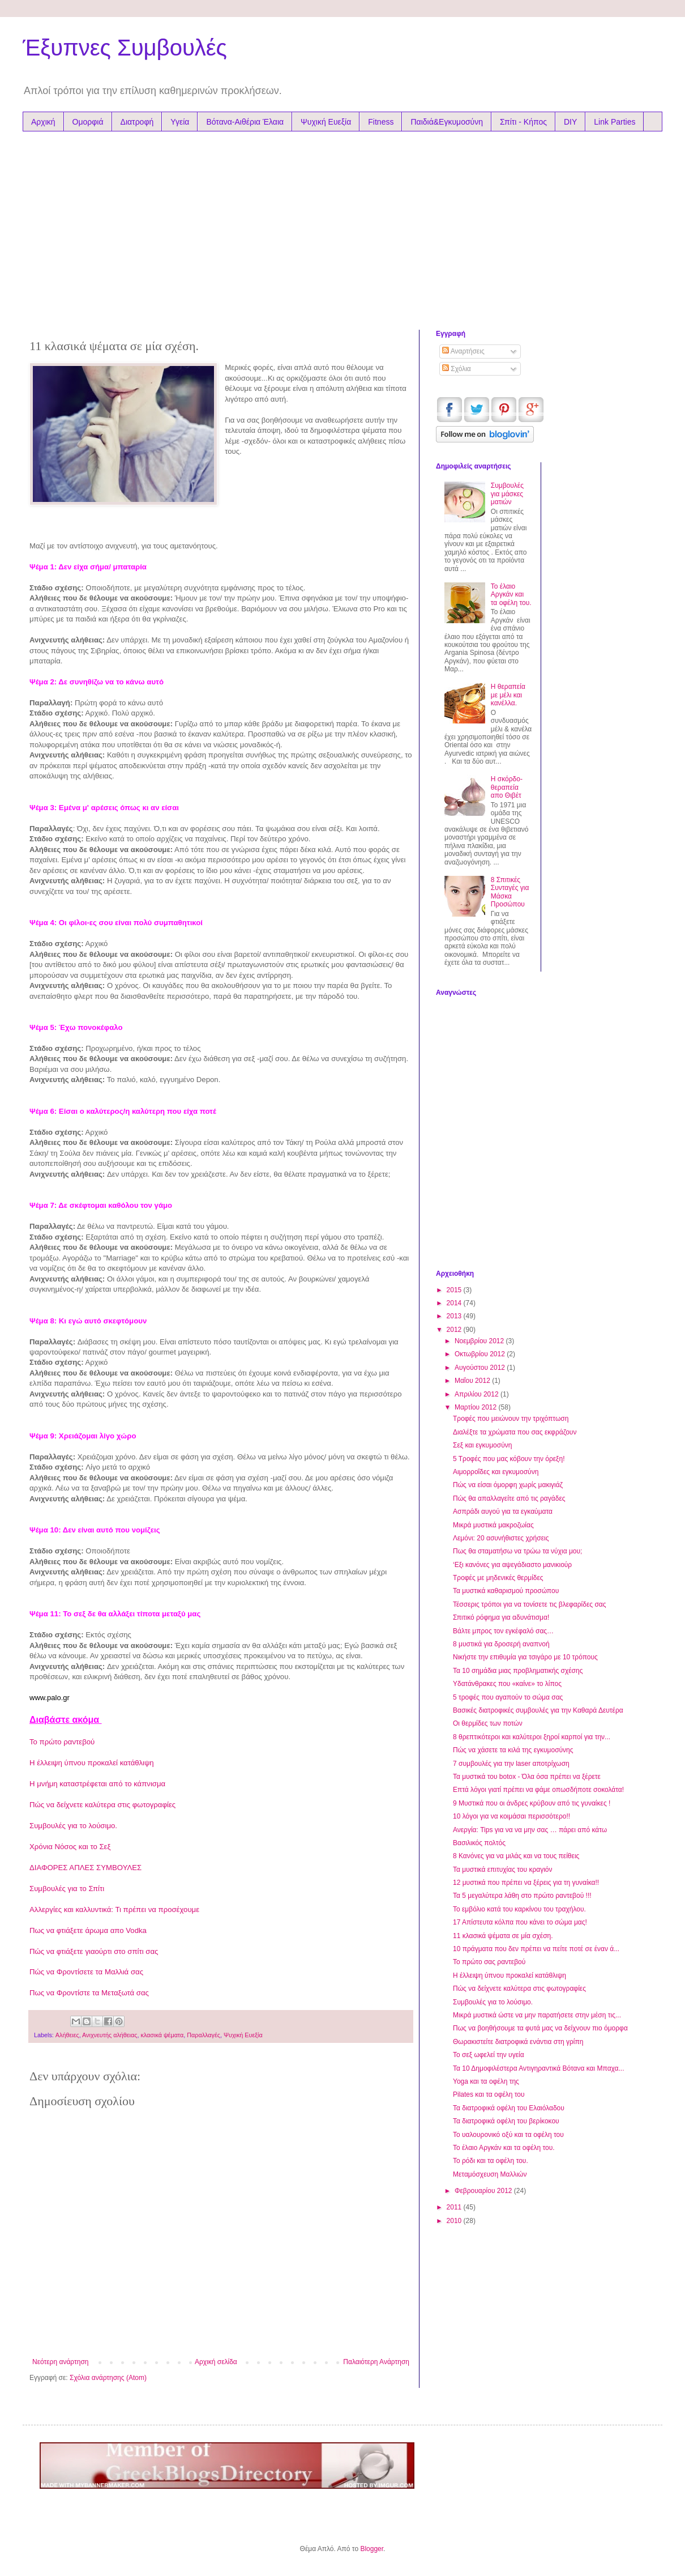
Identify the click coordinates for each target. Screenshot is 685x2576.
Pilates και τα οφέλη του (489, 2094)
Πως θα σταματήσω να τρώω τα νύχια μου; (517, 1551)
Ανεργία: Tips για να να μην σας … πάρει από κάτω (530, 1830)
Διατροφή (137, 121)
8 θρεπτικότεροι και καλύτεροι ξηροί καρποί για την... (531, 1737)
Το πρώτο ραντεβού (62, 1742)
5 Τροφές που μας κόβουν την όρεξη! (509, 1459)
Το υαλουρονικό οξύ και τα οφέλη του (508, 2135)
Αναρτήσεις (463, 351)
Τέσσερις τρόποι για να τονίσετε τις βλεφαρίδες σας (529, 1604)
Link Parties (614, 121)
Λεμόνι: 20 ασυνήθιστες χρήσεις (501, 1538)
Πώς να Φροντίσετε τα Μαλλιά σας (86, 1972)
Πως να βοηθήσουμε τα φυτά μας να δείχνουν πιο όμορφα (540, 2028)
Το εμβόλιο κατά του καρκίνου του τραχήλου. (519, 1909)
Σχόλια (456, 369)
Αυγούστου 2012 (481, 1368)
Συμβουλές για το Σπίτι (66, 1888)
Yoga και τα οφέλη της (486, 2081)
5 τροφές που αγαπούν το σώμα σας (508, 1697)
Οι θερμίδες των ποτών (488, 1723)
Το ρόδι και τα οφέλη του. (490, 2161)
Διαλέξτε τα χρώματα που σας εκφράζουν (514, 1432)
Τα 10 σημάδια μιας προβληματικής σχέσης (518, 1671)
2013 (455, 1316)
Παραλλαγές (203, 2035)
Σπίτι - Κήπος (523, 121)
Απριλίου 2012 (477, 1394)
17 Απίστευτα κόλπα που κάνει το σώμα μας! (520, 1922)
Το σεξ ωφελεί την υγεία (488, 2055)
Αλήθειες (67, 2035)
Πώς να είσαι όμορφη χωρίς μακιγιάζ (508, 1485)
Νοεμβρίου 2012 (480, 1341)
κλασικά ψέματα (161, 2035)
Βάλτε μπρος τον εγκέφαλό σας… (503, 1631)
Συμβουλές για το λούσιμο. (73, 1825)
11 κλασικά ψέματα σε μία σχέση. (503, 1936)
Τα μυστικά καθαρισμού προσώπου (506, 1591)
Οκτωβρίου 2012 (481, 1354)
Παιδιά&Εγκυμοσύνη (446, 121)
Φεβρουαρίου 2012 (484, 2191)
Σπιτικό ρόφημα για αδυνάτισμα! (501, 1617)
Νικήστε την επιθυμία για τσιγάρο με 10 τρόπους (525, 1657)
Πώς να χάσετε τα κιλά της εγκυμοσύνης (513, 1750)
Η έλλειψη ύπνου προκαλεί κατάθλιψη (91, 1763)
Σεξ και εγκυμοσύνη (482, 1445)
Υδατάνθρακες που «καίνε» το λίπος (507, 1684)
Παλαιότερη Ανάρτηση (376, 2362)
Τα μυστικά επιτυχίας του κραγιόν (503, 1870)
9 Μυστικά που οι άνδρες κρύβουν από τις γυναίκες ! (531, 1803)
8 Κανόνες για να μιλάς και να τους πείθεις (516, 1856)
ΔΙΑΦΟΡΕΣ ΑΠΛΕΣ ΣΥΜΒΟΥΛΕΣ (85, 1867)
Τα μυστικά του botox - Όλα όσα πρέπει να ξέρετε (527, 1777)
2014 (455, 1303)
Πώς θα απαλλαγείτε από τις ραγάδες (509, 1498)
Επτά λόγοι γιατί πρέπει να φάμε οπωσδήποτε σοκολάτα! (538, 1790)
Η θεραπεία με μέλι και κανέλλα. (508, 695)
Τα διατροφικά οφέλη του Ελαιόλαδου (508, 2108)
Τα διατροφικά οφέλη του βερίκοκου (506, 2121)
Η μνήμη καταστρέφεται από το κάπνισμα (97, 1783)
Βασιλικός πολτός (479, 1843)
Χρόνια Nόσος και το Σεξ (69, 1846)
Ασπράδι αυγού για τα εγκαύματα (503, 1511)
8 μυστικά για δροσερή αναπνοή (501, 1644)
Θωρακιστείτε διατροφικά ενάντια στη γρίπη (518, 2042)
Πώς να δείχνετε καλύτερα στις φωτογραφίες (102, 1804)
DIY (570, 121)
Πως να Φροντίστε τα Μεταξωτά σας (89, 1993)
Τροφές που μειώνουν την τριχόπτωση (510, 1419)
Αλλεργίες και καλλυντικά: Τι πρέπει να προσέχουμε (114, 1909)
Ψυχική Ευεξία (326, 121)
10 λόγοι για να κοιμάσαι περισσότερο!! (511, 1816)
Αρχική (43, 121)
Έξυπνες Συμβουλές (125, 47)
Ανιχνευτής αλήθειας (109, 2035)
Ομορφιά (88, 121)
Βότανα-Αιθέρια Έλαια (245, 121)
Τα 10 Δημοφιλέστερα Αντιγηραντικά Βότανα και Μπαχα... (538, 2068)
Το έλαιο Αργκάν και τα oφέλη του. (511, 594)
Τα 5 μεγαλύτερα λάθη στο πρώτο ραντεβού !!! (522, 1896)
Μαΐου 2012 (473, 1381)
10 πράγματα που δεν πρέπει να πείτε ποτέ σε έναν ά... (536, 1949)
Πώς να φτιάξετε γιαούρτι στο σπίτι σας (93, 1951)
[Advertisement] (237, 227)
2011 (455, 2207)
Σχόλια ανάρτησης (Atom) (108, 2378)
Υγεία (179, 121)
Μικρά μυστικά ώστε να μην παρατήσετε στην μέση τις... (537, 2015)
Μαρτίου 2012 (477, 1407)
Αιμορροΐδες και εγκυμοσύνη (495, 1472)
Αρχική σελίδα (216, 2362)
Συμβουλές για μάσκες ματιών (507, 494)
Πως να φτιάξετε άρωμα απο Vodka (88, 1930)
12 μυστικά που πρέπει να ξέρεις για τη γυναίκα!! (526, 1883)
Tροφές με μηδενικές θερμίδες (498, 1578)
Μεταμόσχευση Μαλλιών (489, 2174)
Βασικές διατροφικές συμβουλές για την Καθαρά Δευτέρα (538, 1710)
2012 (455, 1330)
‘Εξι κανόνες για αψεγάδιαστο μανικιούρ (512, 1565)
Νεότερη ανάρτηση (60, 2362)
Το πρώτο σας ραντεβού (489, 1962)
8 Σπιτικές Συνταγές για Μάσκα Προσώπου (510, 892)
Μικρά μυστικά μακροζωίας (493, 1525)
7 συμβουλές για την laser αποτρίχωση (511, 1764)
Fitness (380, 121)
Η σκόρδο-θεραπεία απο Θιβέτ (507, 787)
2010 (455, 2221)
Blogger (371, 2549)
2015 (455, 1290)
